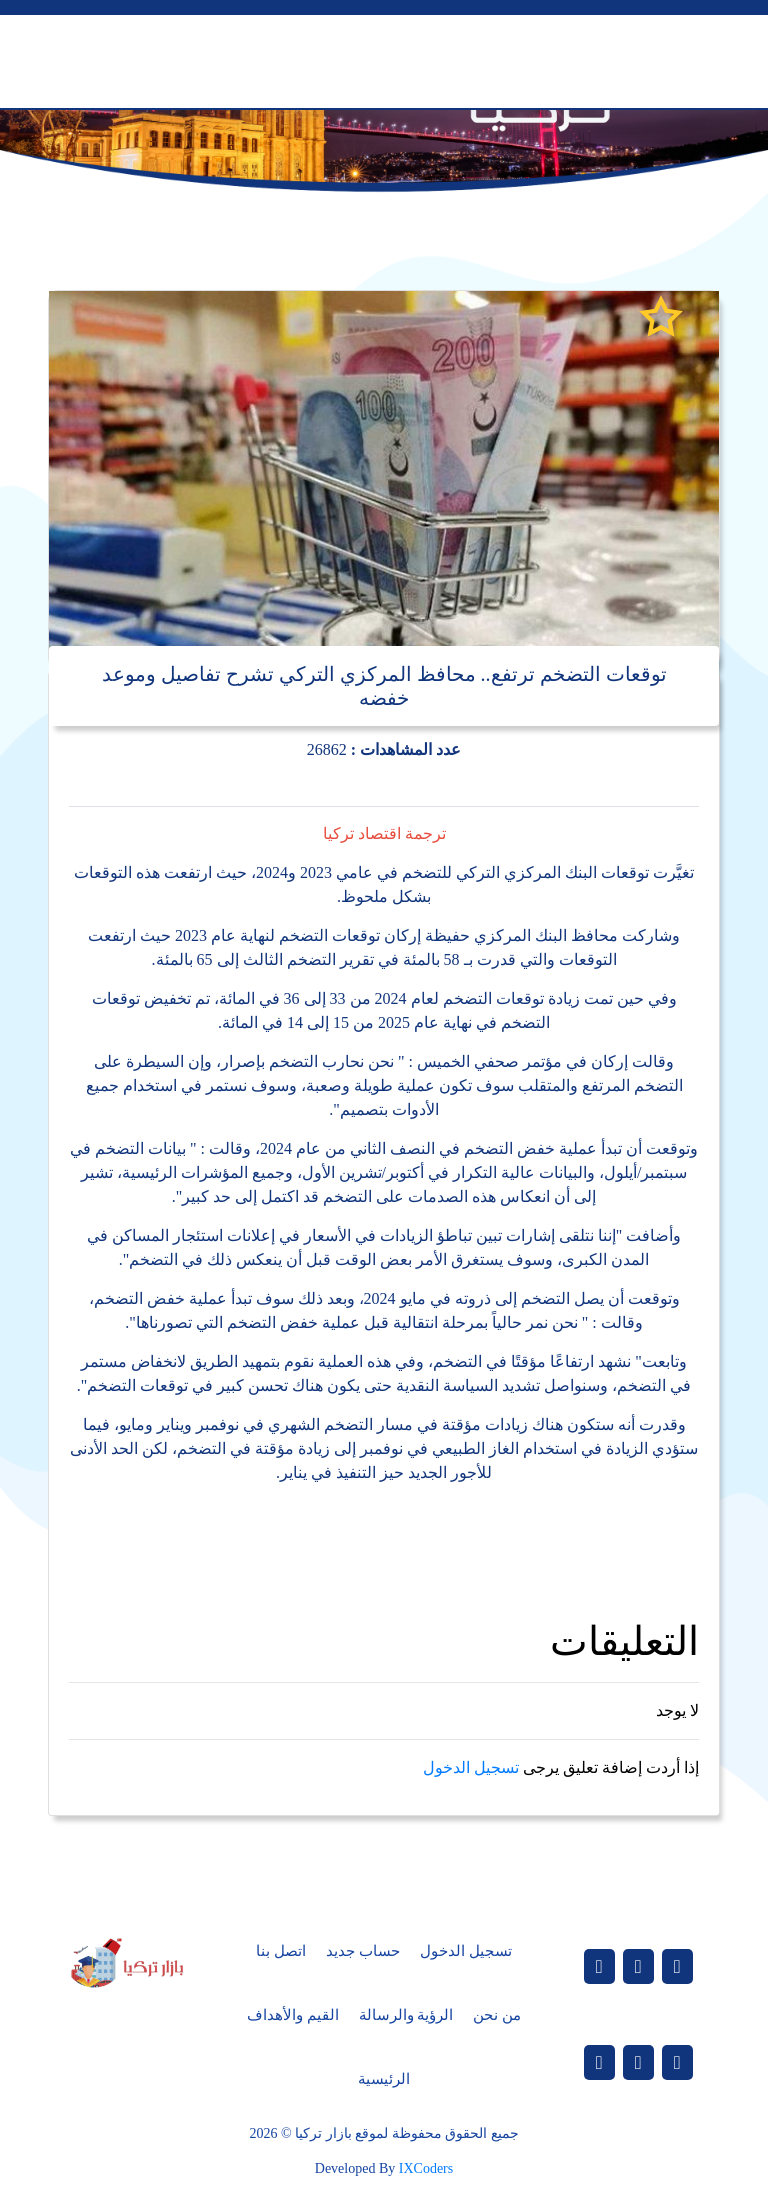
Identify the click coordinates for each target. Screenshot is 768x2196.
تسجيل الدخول (471, 1767)
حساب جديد (363, 1951)
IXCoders (426, 2168)
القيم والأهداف (293, 2015)
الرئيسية (384, 2079)
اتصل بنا (281, 1951)
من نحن (497, 2015)
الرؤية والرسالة (406, 2015)
